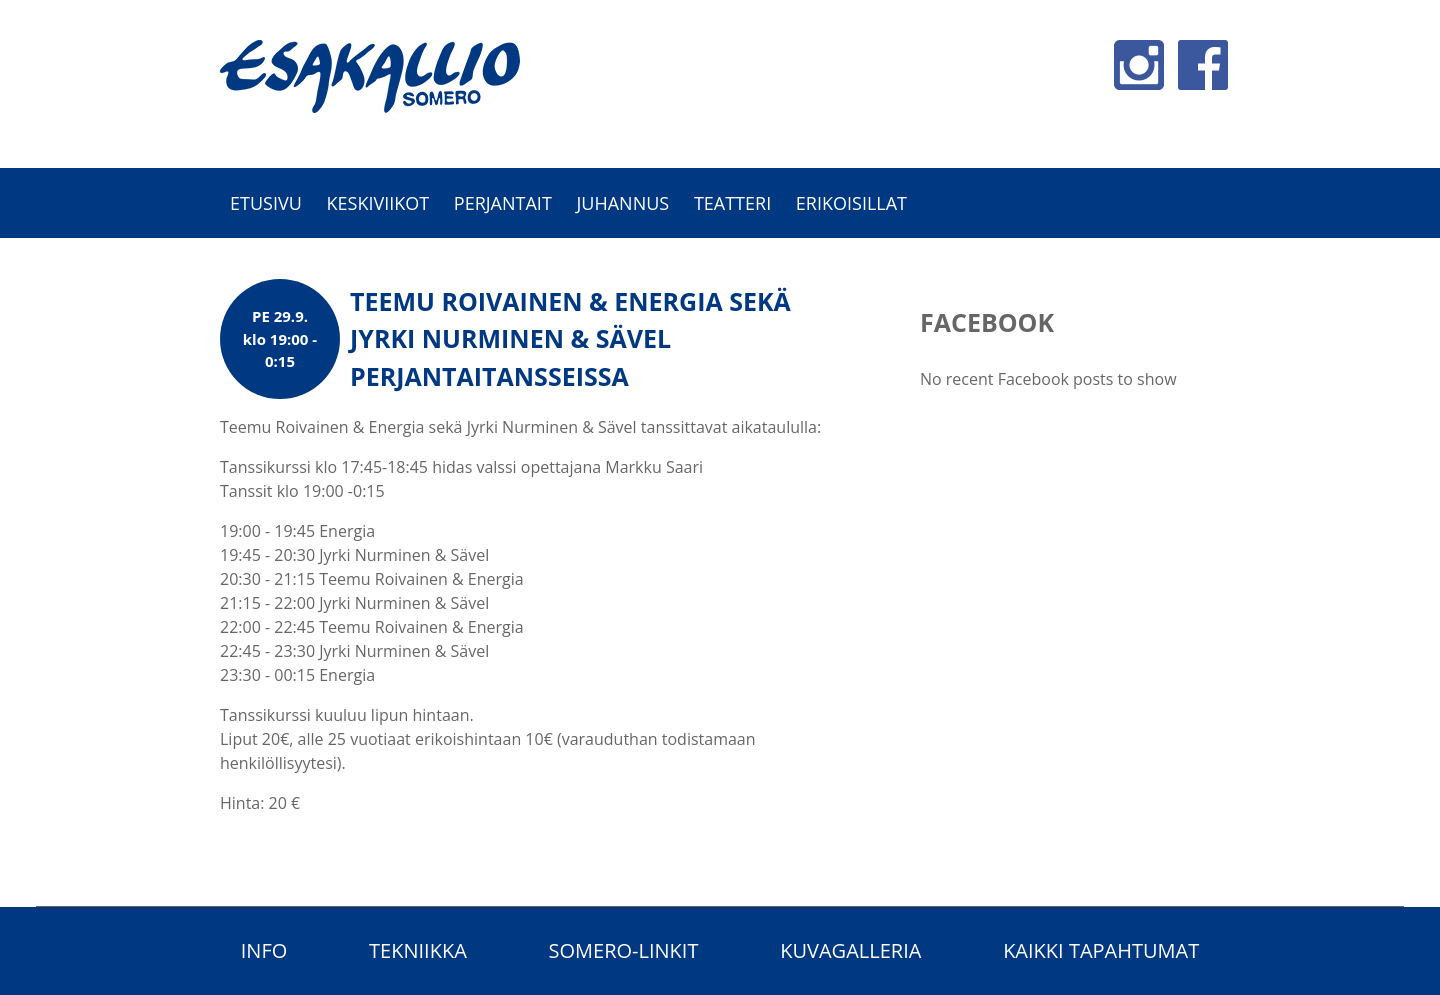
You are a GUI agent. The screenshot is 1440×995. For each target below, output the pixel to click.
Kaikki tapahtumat (1101, 950)
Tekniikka (418, 950)
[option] (720, 248)
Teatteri (732, 203)
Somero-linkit (624, 950)
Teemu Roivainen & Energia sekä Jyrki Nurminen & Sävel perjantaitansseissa (570, 338)
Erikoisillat (851, 203)
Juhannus (622, 203)
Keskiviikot (377, 203)
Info (264, 950)
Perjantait (503, 203)
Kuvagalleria (850, 950)
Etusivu (266, 203)
